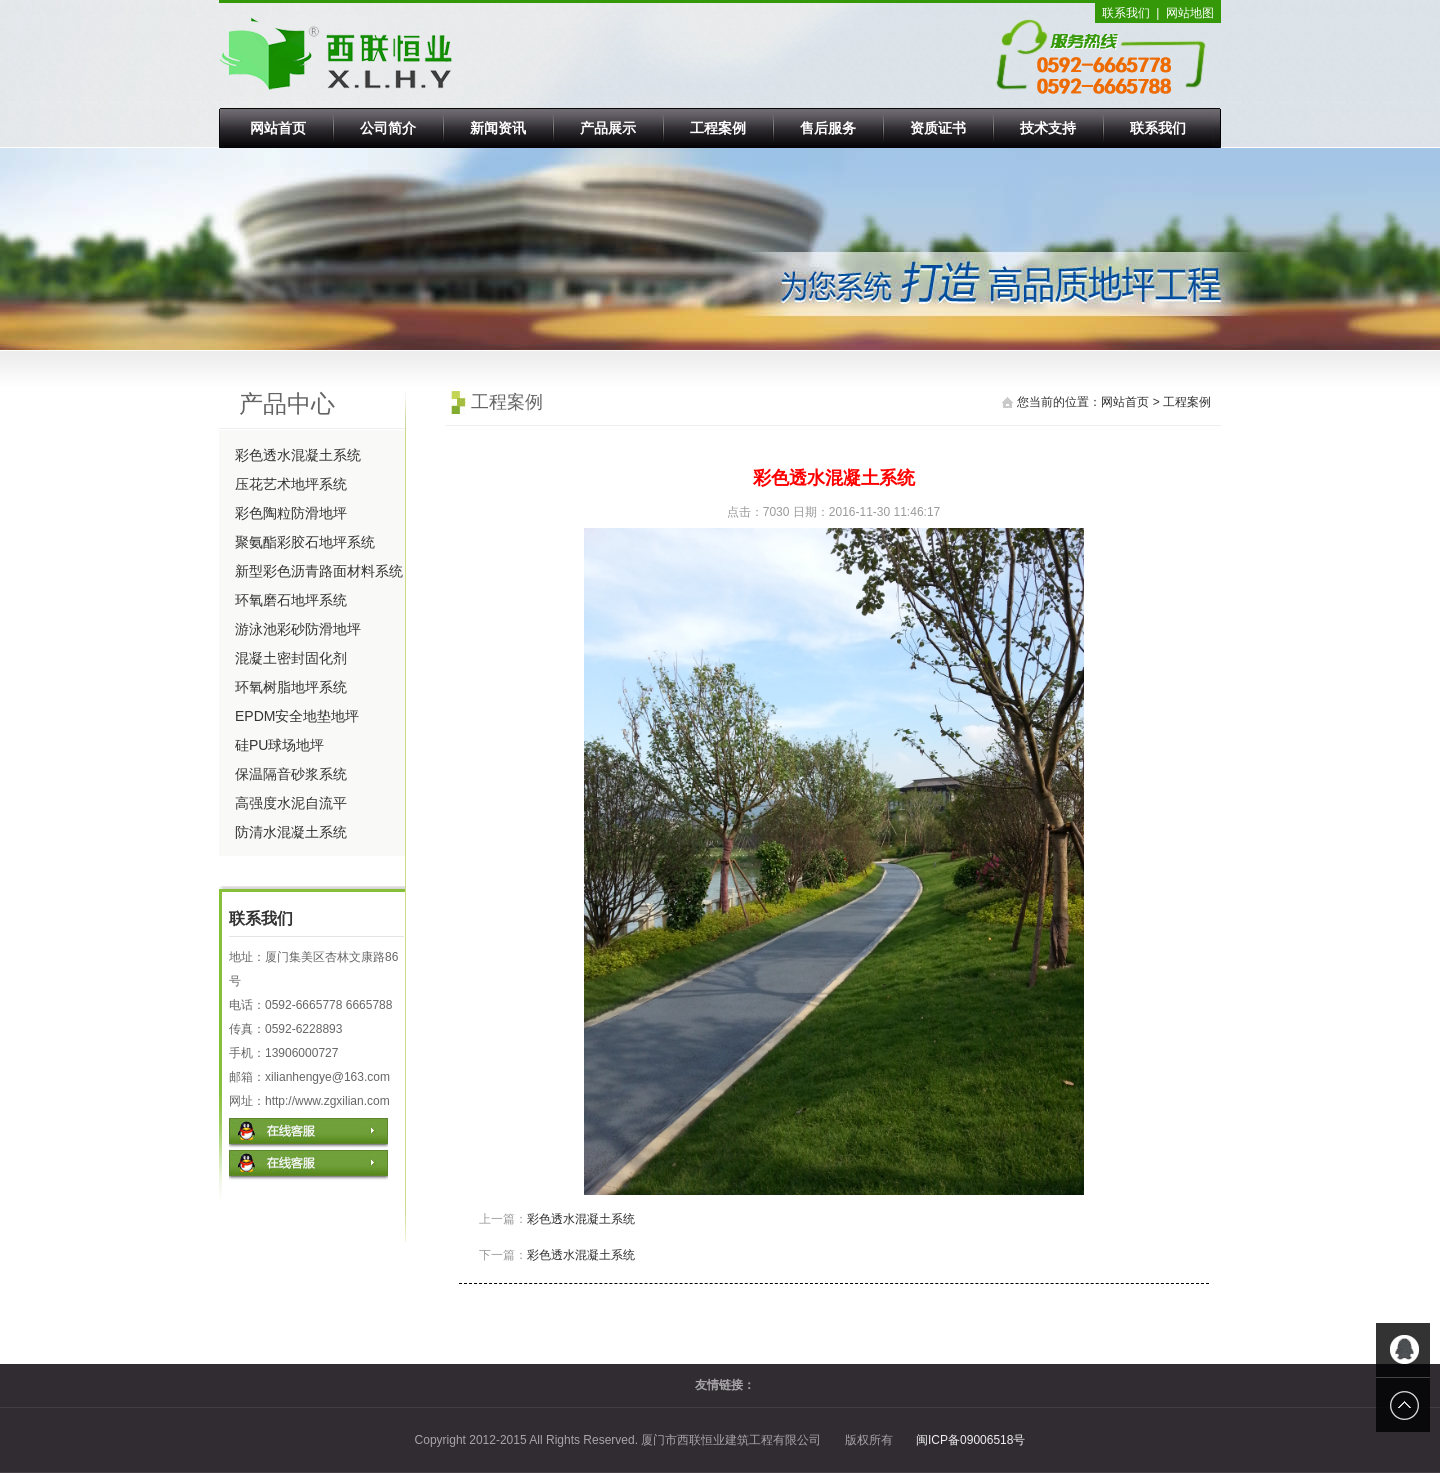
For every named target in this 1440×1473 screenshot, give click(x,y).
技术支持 (1048, 128)
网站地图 (1190, 13)
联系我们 (1126, 13)
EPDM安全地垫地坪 (297, 716)
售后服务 (828, 128)
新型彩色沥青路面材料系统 (319, 571)
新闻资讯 (498, 128)
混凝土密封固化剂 (291, 658)
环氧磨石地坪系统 (291, 600)
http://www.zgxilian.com (327, 1101)
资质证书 (938, 128)
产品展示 (608, 128)
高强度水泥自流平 (291, 803)
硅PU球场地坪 (279, 745)
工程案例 (718, 128)
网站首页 (278, 128)
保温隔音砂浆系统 (291, 774)
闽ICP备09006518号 (970, 1440)
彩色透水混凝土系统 (298, 455)
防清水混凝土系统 (291, 832)
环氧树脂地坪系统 (291, 687)
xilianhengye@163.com (327, 1077)
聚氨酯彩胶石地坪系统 (305, 542)
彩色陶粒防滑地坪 (291, 513)
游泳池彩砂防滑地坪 (298, 629)
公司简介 (388, 128)
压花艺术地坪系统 (291, 484)
